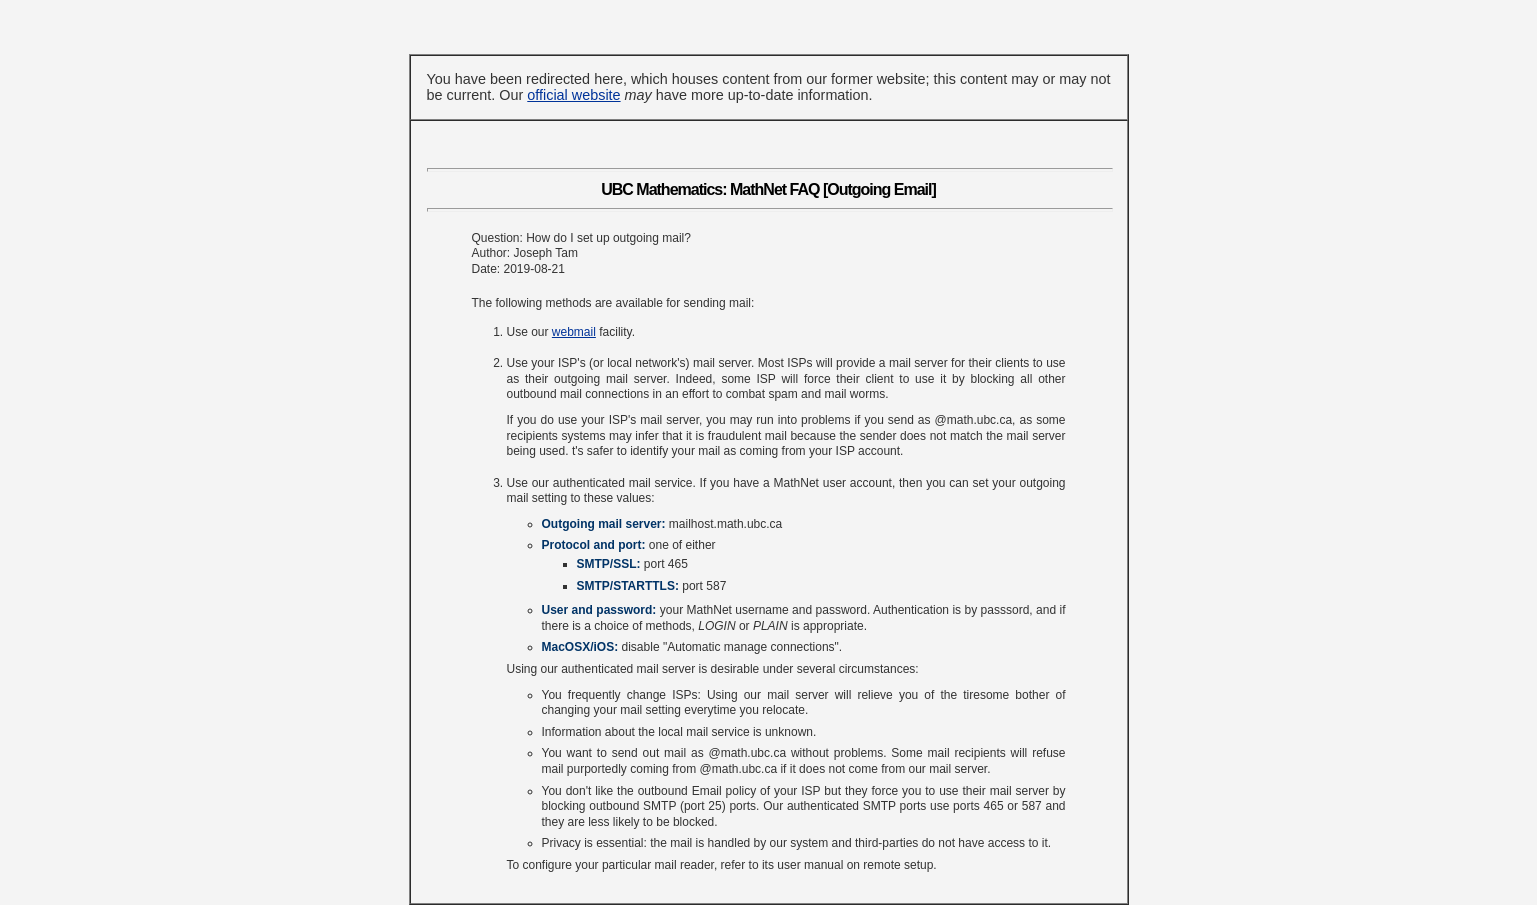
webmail (574, 332)
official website (573, 95)
